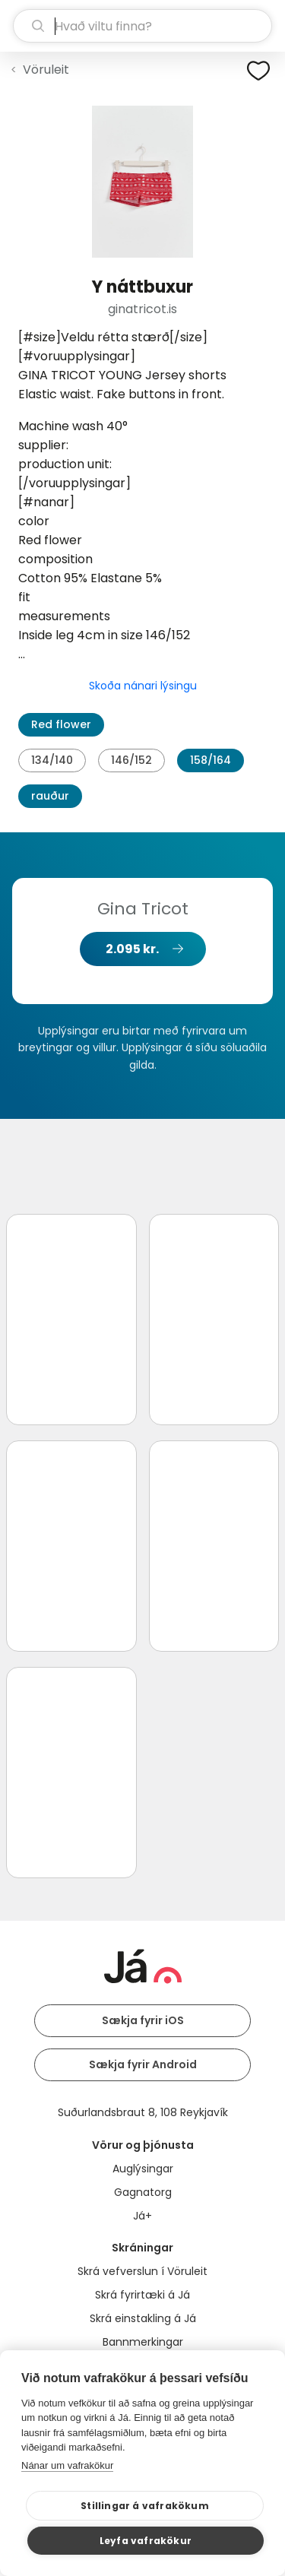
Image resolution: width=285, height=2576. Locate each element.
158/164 (210, 760)
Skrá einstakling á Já (143, 2318)
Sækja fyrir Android (143, 2064)
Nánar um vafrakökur (67, 2465)
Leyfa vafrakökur (146, 2540)
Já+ (142, 2215)
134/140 (52, 760)
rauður (50, 795)
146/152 (131, 760)
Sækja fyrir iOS (143, 2020)
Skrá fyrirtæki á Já (142, 2294)
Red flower (61, 724)
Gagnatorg (143, 2192)
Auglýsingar (142, 2168)
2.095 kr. (132, 949)
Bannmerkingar (143, 2341)
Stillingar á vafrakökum (145, 2505)
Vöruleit (46, 69)
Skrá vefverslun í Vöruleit (142, 2271)
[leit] (142, 26)
